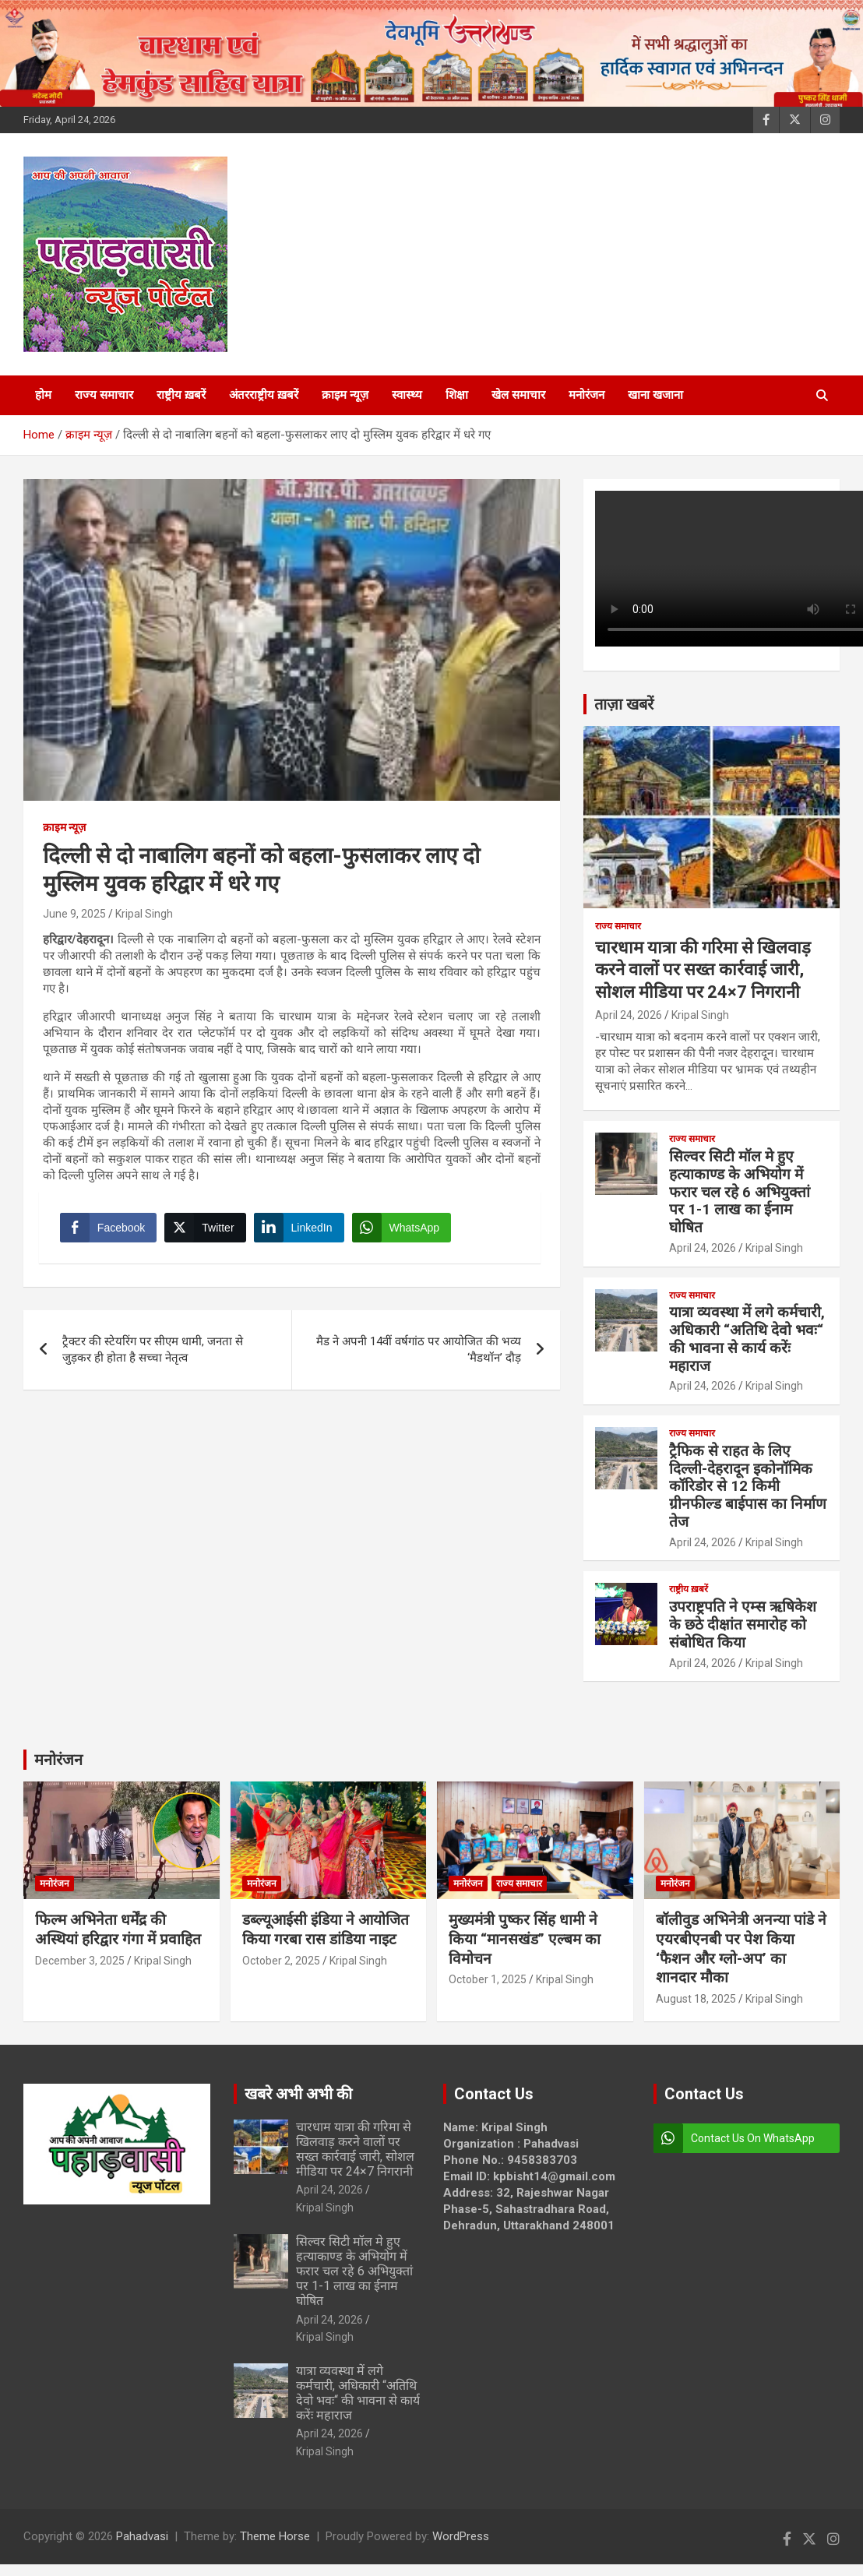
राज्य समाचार (104, 395)
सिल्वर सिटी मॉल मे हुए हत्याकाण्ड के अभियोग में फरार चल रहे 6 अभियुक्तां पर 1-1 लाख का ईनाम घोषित (739, 1191)
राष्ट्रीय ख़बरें (181, 395)
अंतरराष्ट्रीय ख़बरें (263, 395)
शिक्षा (457, 395)
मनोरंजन (586, 395)
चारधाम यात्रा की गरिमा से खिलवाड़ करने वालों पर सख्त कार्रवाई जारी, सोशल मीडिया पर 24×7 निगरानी (703, 970)
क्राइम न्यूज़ (345, 395)
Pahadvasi (142, 2536)
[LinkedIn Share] (301, 1230)
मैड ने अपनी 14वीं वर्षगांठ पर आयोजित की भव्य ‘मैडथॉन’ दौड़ (418, 1354)
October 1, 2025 (488, 1979)
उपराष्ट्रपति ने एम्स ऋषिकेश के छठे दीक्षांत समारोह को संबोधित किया (742, 1624)
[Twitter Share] (207, 1230)
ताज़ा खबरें (623, 704)
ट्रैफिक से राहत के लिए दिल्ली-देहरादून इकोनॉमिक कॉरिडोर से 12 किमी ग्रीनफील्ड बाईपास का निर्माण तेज (747, 1486)
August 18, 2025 (696, 1999)
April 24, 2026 (628, 1015)
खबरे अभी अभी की (298, 2093)
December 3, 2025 (80, 1960)
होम (43, 395)
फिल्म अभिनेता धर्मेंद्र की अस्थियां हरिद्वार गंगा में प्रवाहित (118, 1929)
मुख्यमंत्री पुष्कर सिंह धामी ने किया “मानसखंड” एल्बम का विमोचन (525, 1939)
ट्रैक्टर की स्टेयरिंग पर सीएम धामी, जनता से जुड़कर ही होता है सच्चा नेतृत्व (152, 1354)
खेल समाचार (518, 395)
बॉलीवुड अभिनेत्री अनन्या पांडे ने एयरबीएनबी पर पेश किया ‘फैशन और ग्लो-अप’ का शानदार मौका (741, 1948)
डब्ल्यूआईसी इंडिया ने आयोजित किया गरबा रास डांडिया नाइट (325, 1929)
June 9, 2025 (74, 913)
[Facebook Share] (110, 1230)
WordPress (460, 2536)
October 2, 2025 (281, 1960)
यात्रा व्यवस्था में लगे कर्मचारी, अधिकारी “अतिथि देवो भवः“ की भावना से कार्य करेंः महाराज (747, 1338)
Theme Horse (275, 2536)
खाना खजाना (655, 395)
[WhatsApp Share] (404, 1230)
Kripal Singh (144, 913)
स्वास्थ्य (407, 395)
